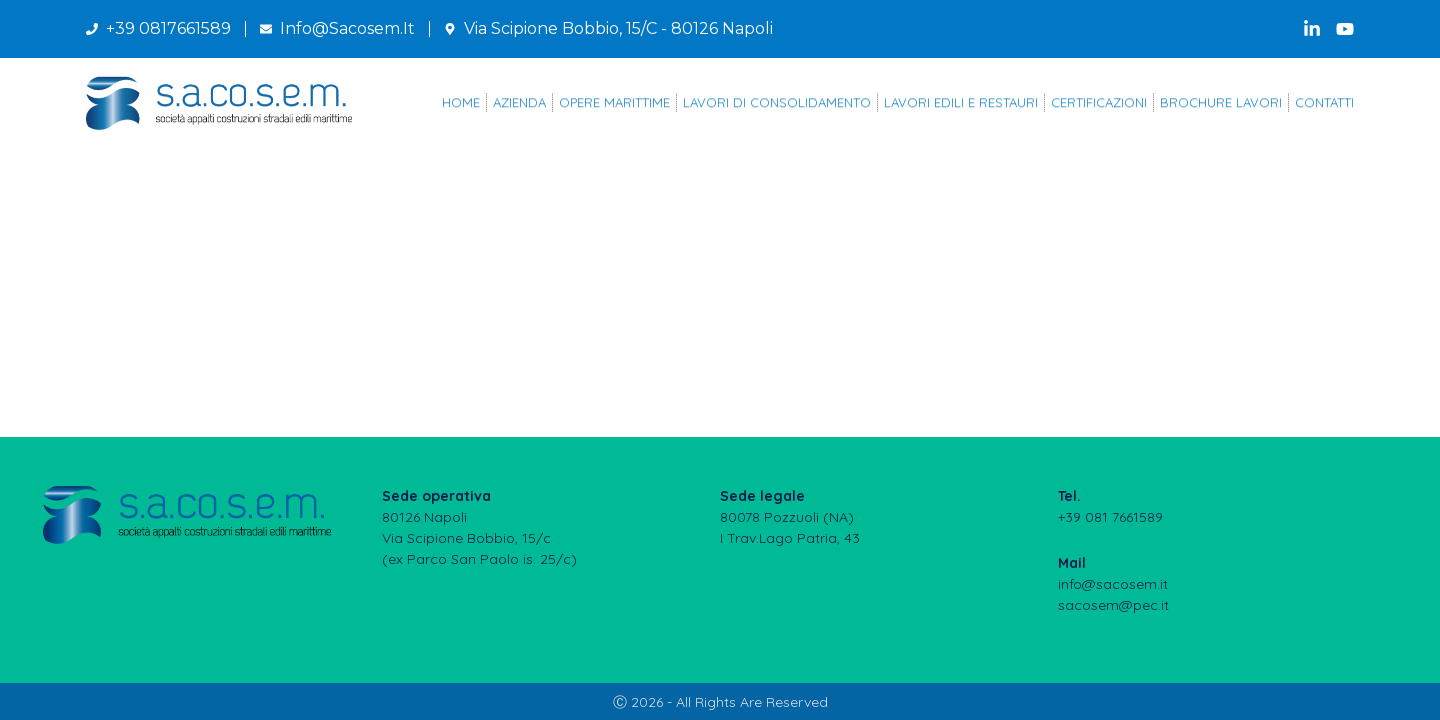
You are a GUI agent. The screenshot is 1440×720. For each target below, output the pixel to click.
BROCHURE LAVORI (1221, 104)
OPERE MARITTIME (614, 104)
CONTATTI (1324, 104)
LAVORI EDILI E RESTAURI (961, 104)
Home (461, 104)
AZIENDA (519, 104)
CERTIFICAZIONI (1099, 104)
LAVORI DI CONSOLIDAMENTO (777, 104)
